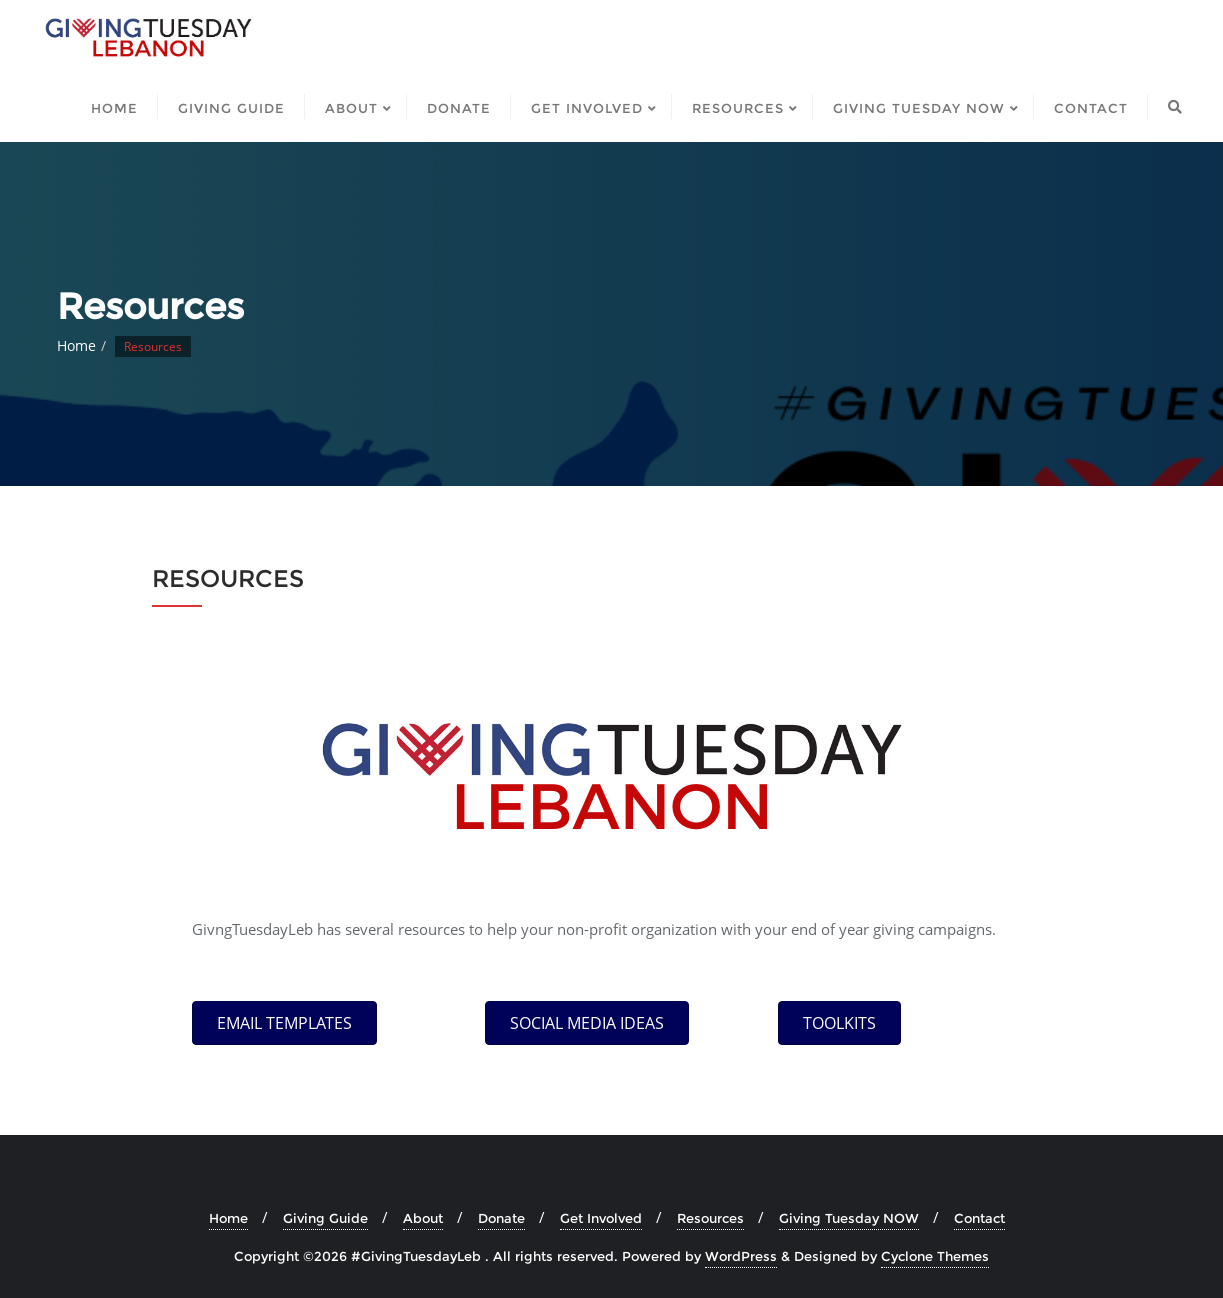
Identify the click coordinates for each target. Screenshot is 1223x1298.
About (423, 1218)
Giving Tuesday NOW (849, 1218)
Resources (710, 1218)
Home (76, 345)
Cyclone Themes (935, 1256)
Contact (979, 1218)
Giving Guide (325, 1218)
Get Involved (601, 1218)
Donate (501, 1218)
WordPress (741, 1256)
